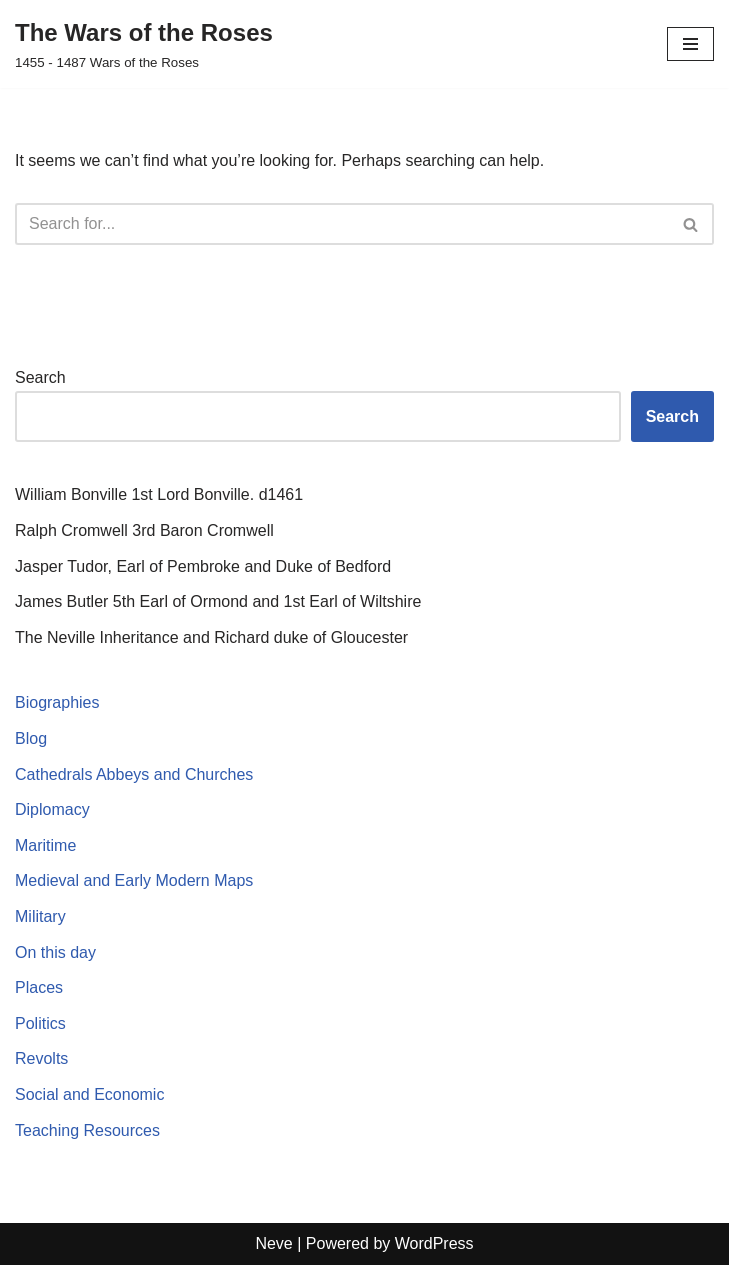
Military (40, 916)
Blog (31, 738)
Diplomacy (52, 809)
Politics (40, 1023)
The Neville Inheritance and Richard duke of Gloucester (211, 637)
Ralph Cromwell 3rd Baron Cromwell (144, 530)
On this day (55, 952)
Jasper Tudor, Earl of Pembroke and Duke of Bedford (203, 566)
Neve (273, 1243)
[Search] (342, 224)
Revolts (41, 1058)
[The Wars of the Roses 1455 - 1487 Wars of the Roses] (144, 44)
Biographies (57, 702)
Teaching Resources (87, 1130)
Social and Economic (89, 1094)
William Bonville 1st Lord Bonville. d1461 (159, 494)
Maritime (45, 845)
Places (39, 987)
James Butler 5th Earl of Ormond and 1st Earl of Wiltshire (218, 601)
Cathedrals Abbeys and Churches (134, 774)
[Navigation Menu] (690, 44)
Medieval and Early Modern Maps (134, 880)
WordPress (434, 1243)
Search (40, 377)
